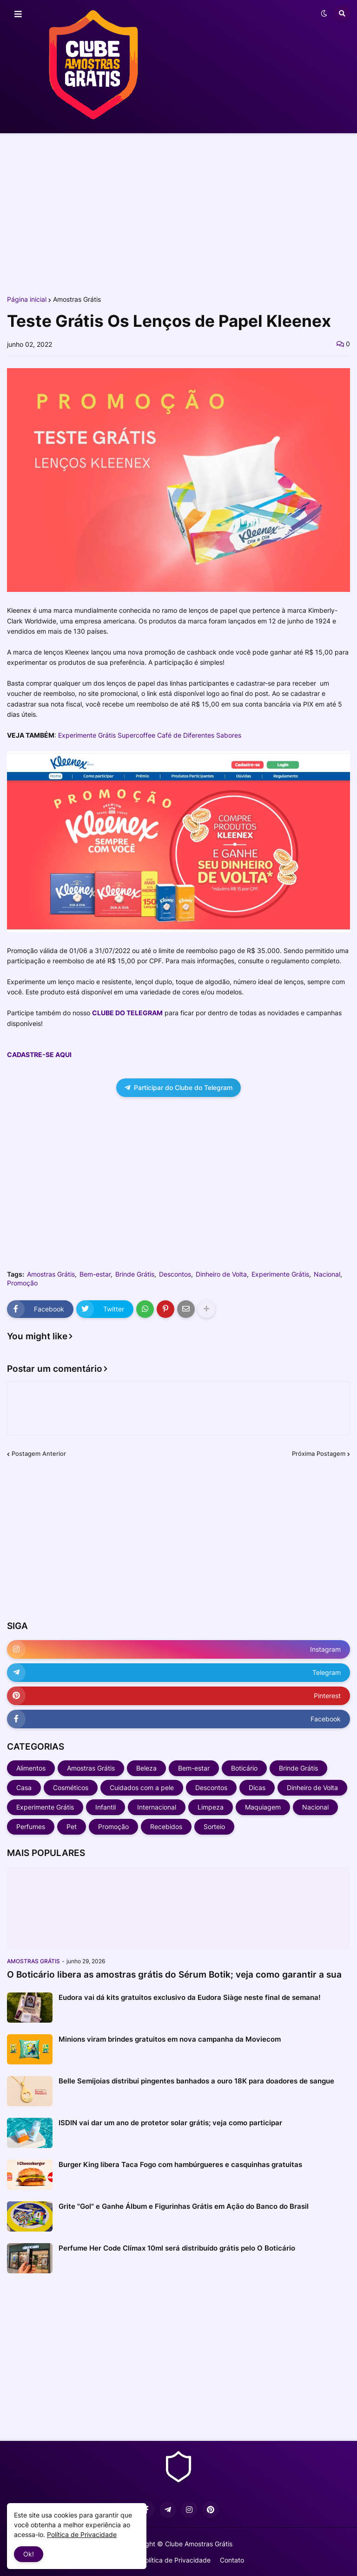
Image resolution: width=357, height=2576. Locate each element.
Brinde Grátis (134, 1274)
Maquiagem (263, 1807)
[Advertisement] (178, 213)
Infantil (105, 1807)
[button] (18, 14)
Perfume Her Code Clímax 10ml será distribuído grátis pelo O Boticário (177, 2248)
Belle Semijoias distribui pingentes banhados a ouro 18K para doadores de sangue (196, 2080)
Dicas (257, 1787)
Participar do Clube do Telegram (178, 1087)
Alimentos (31, 1768)
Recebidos (166, 1826)
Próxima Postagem (318, 1453)
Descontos (175, 1274)
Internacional (156, 1807)
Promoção (22, 1283)
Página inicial (26, 299)
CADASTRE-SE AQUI (39, 1054)
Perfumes (30, 1826)
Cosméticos (70, 1787)
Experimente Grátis (280, 1274)
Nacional (327, 1274)
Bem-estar (95, 1274)
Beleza (146, 1768)
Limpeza (211, 1807)
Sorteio (214, 1826)
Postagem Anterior (39, 1453)
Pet (71, 1826)
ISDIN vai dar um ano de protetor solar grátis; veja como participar (170, 2122)
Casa (24, 1787)
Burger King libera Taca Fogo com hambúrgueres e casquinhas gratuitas (180, 2164)
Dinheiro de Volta (221, 1274)
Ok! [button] (28, 2554)
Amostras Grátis (77, 299)
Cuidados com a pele (142, 1787)
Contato (232, 2560)
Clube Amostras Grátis (198, 2544)
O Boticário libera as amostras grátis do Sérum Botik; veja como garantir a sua (174, 1974)
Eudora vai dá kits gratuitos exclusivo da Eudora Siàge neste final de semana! (190, 1997)
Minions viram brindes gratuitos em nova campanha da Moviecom (170, 2039)
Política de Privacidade (176, 2560)
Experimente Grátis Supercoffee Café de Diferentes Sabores (149, 735)
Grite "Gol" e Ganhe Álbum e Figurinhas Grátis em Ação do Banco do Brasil (184, 2206)
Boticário (244, 1768)
